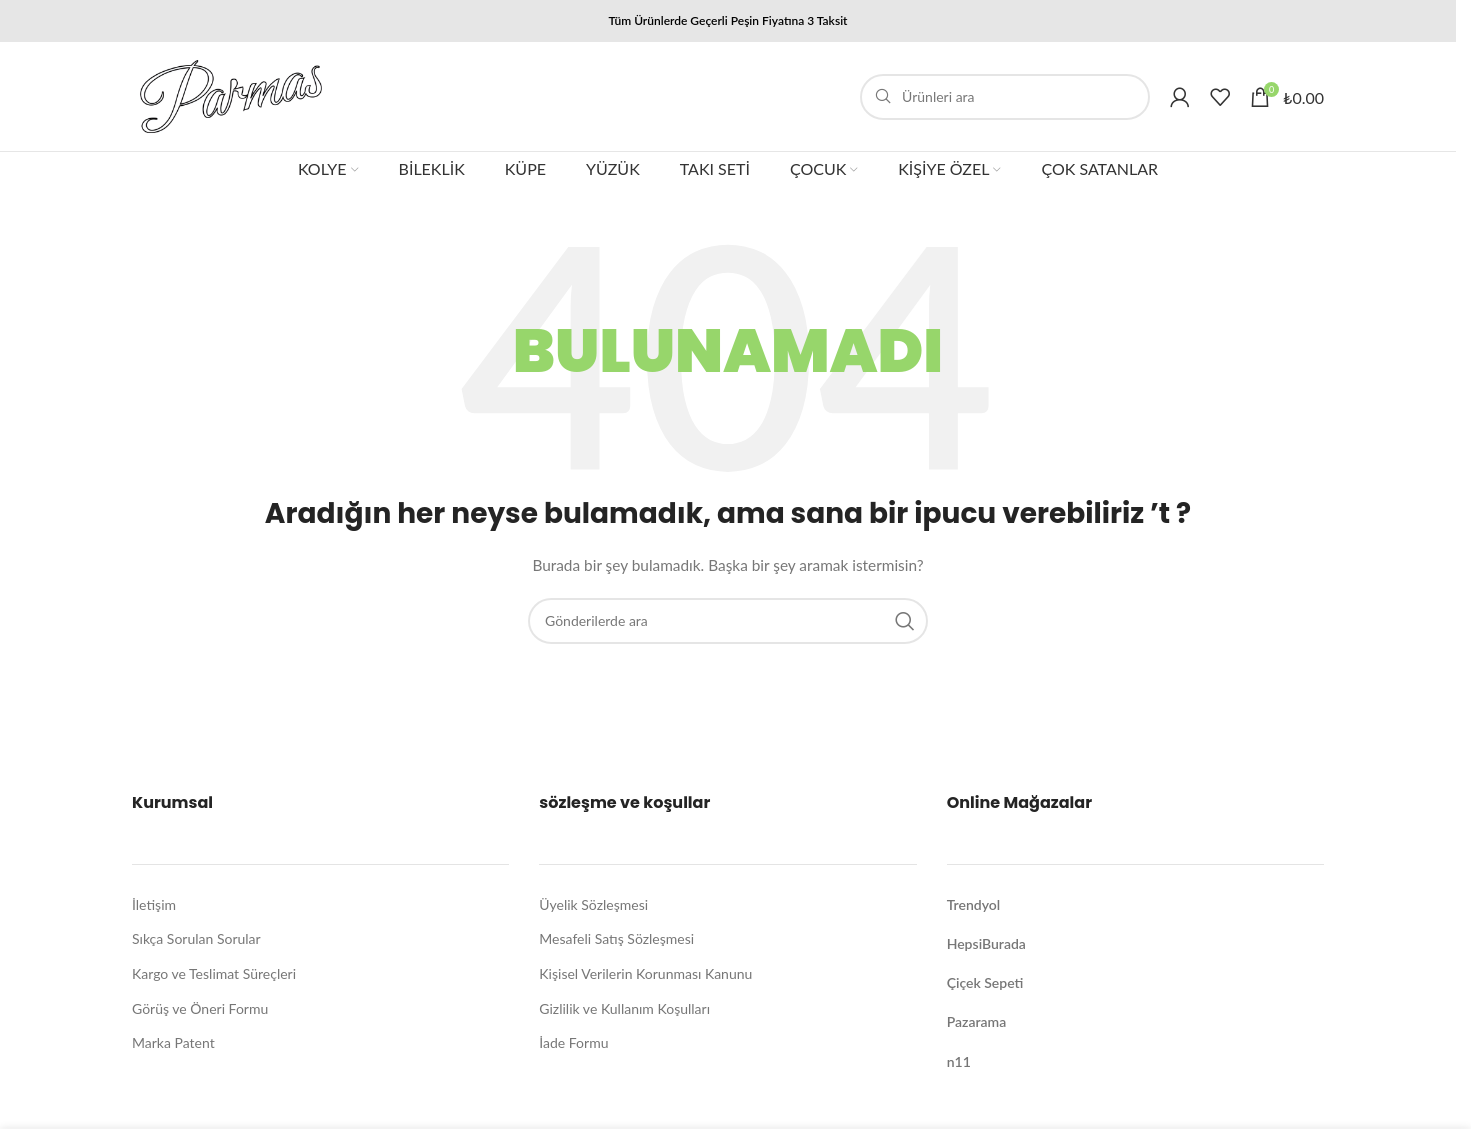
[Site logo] (231, 94)
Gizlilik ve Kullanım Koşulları (624, 1008)
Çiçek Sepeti (985, 982)
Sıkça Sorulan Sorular (196, 938)
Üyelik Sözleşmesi (593, 904)
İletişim (154, 904)
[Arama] (1005, 97)
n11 (959, 1061)
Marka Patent (173, 1042)
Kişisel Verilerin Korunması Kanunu (645, 973)
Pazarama (977, 1021)
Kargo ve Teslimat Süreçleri (214, 973)
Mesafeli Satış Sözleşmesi (616, 938)
